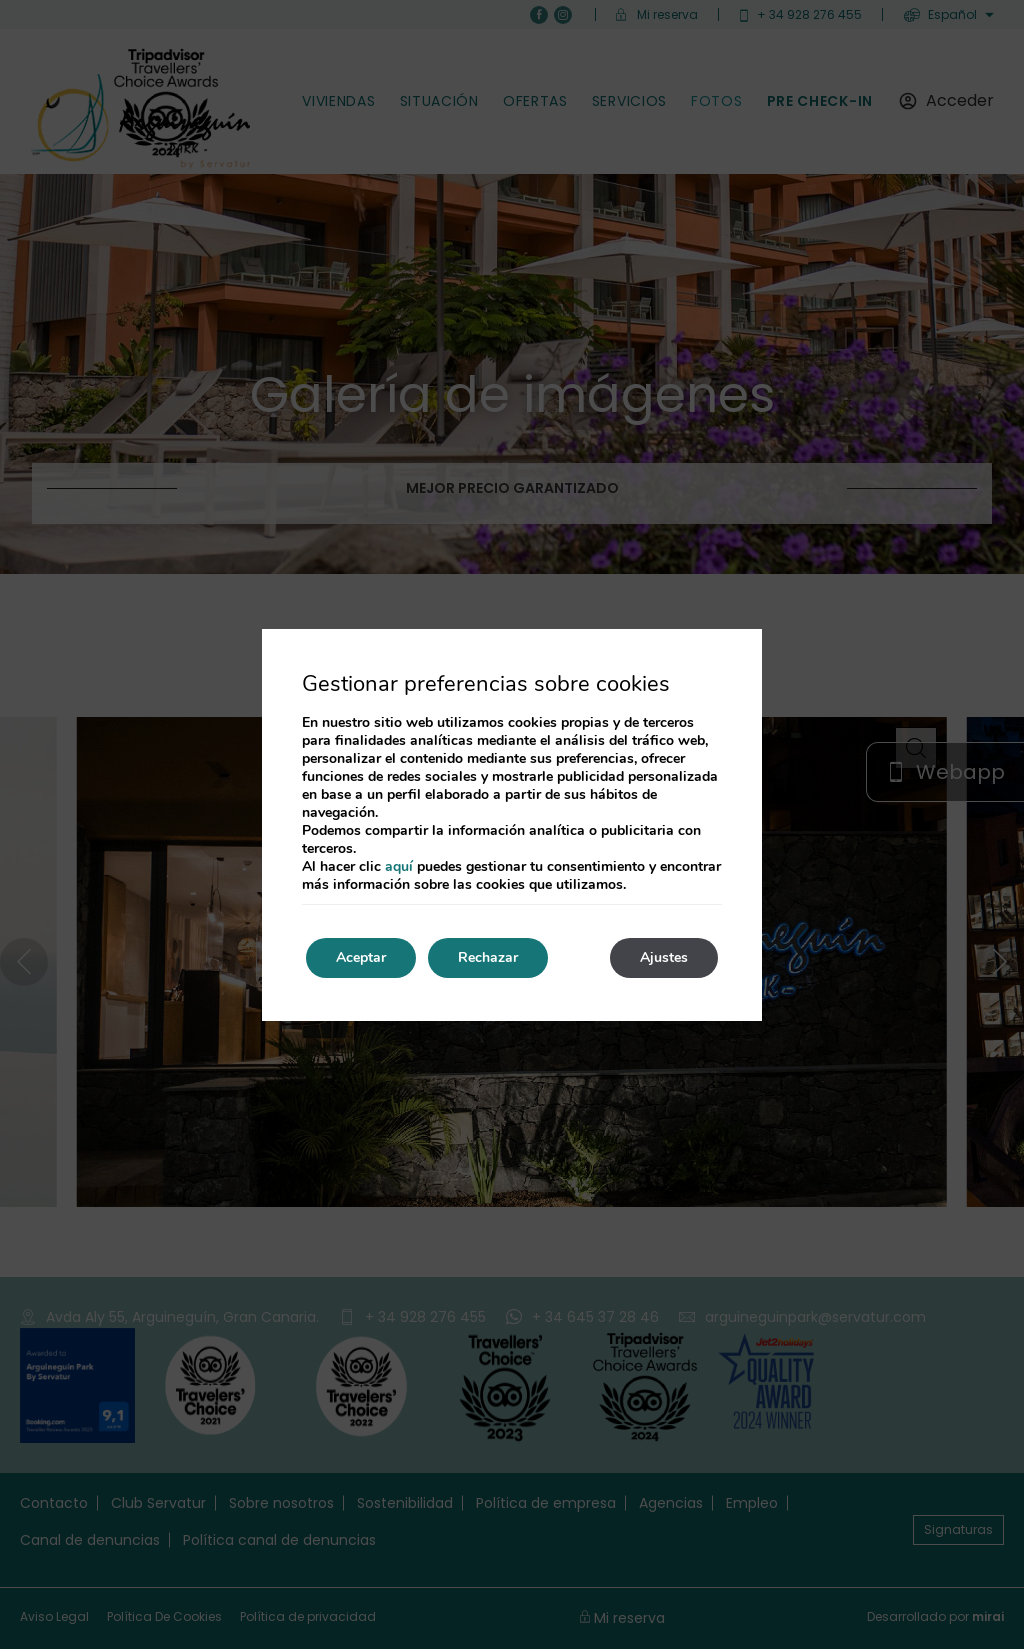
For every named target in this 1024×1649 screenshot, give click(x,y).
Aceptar (361, 957)
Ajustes (664, 957)
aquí (399, 866)
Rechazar (488, 957)
